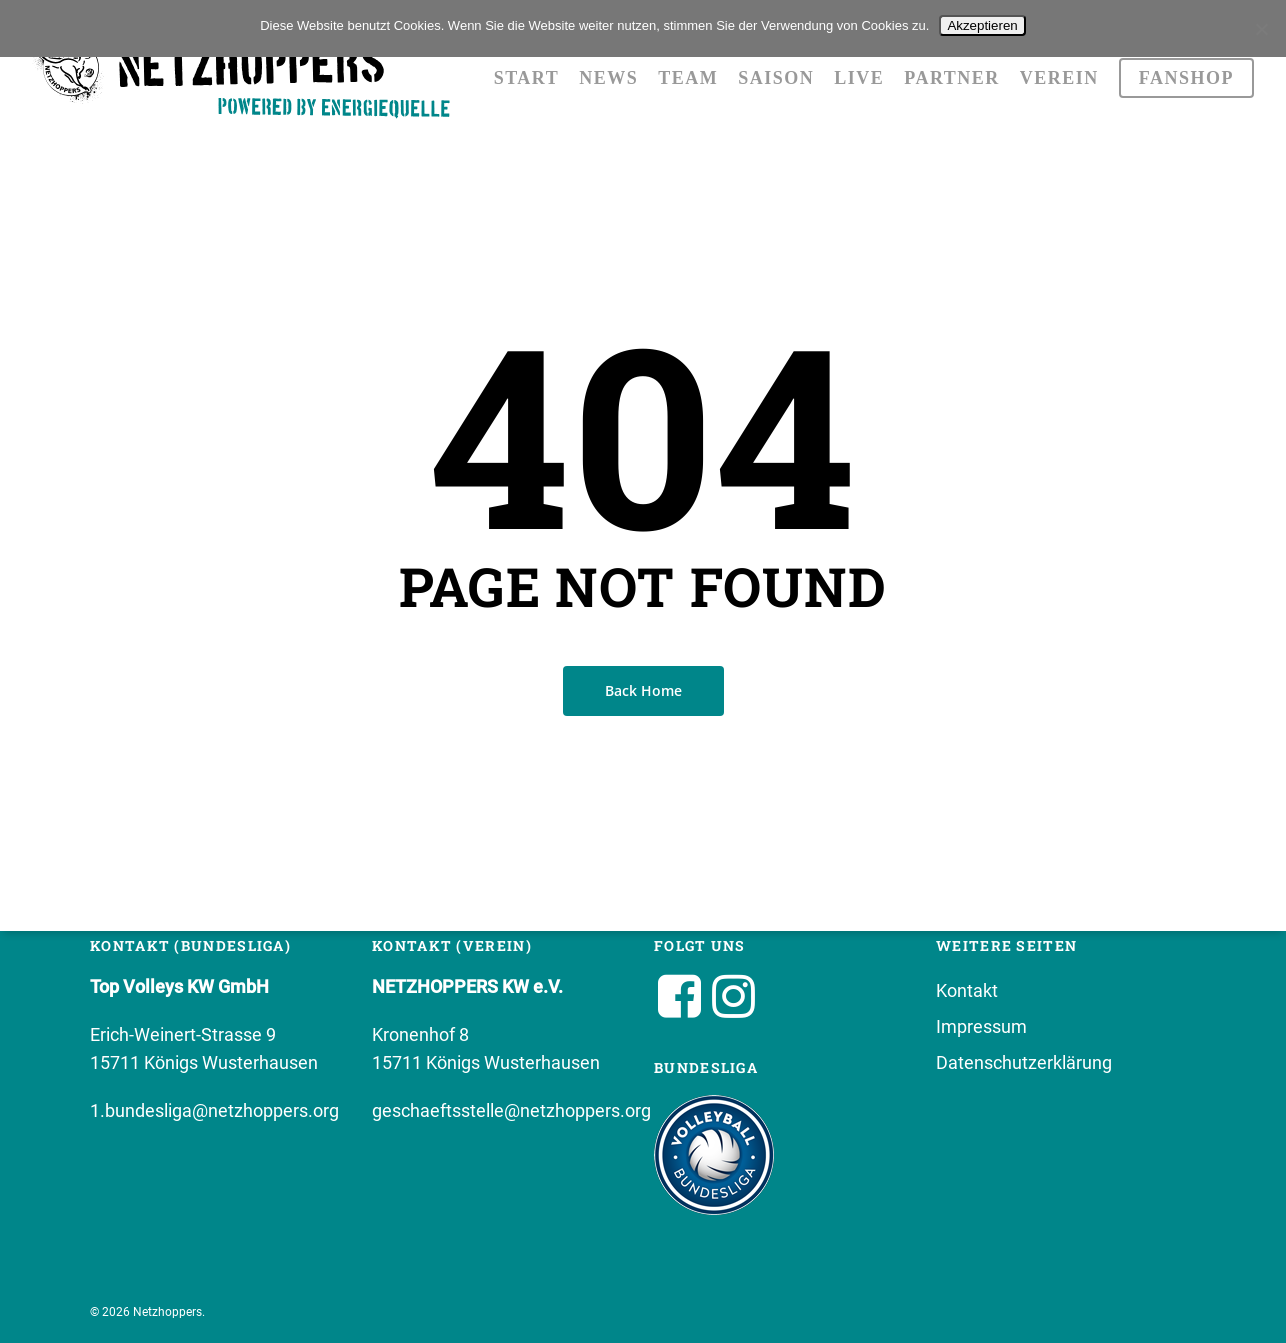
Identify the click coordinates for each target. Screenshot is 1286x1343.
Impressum (981, 1026)
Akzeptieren (982, 25)
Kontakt (967, 990)
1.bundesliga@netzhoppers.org (214, 1110)
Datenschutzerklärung (1024, 1062)
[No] (1261, 29)
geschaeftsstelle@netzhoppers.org (511, 1110)
